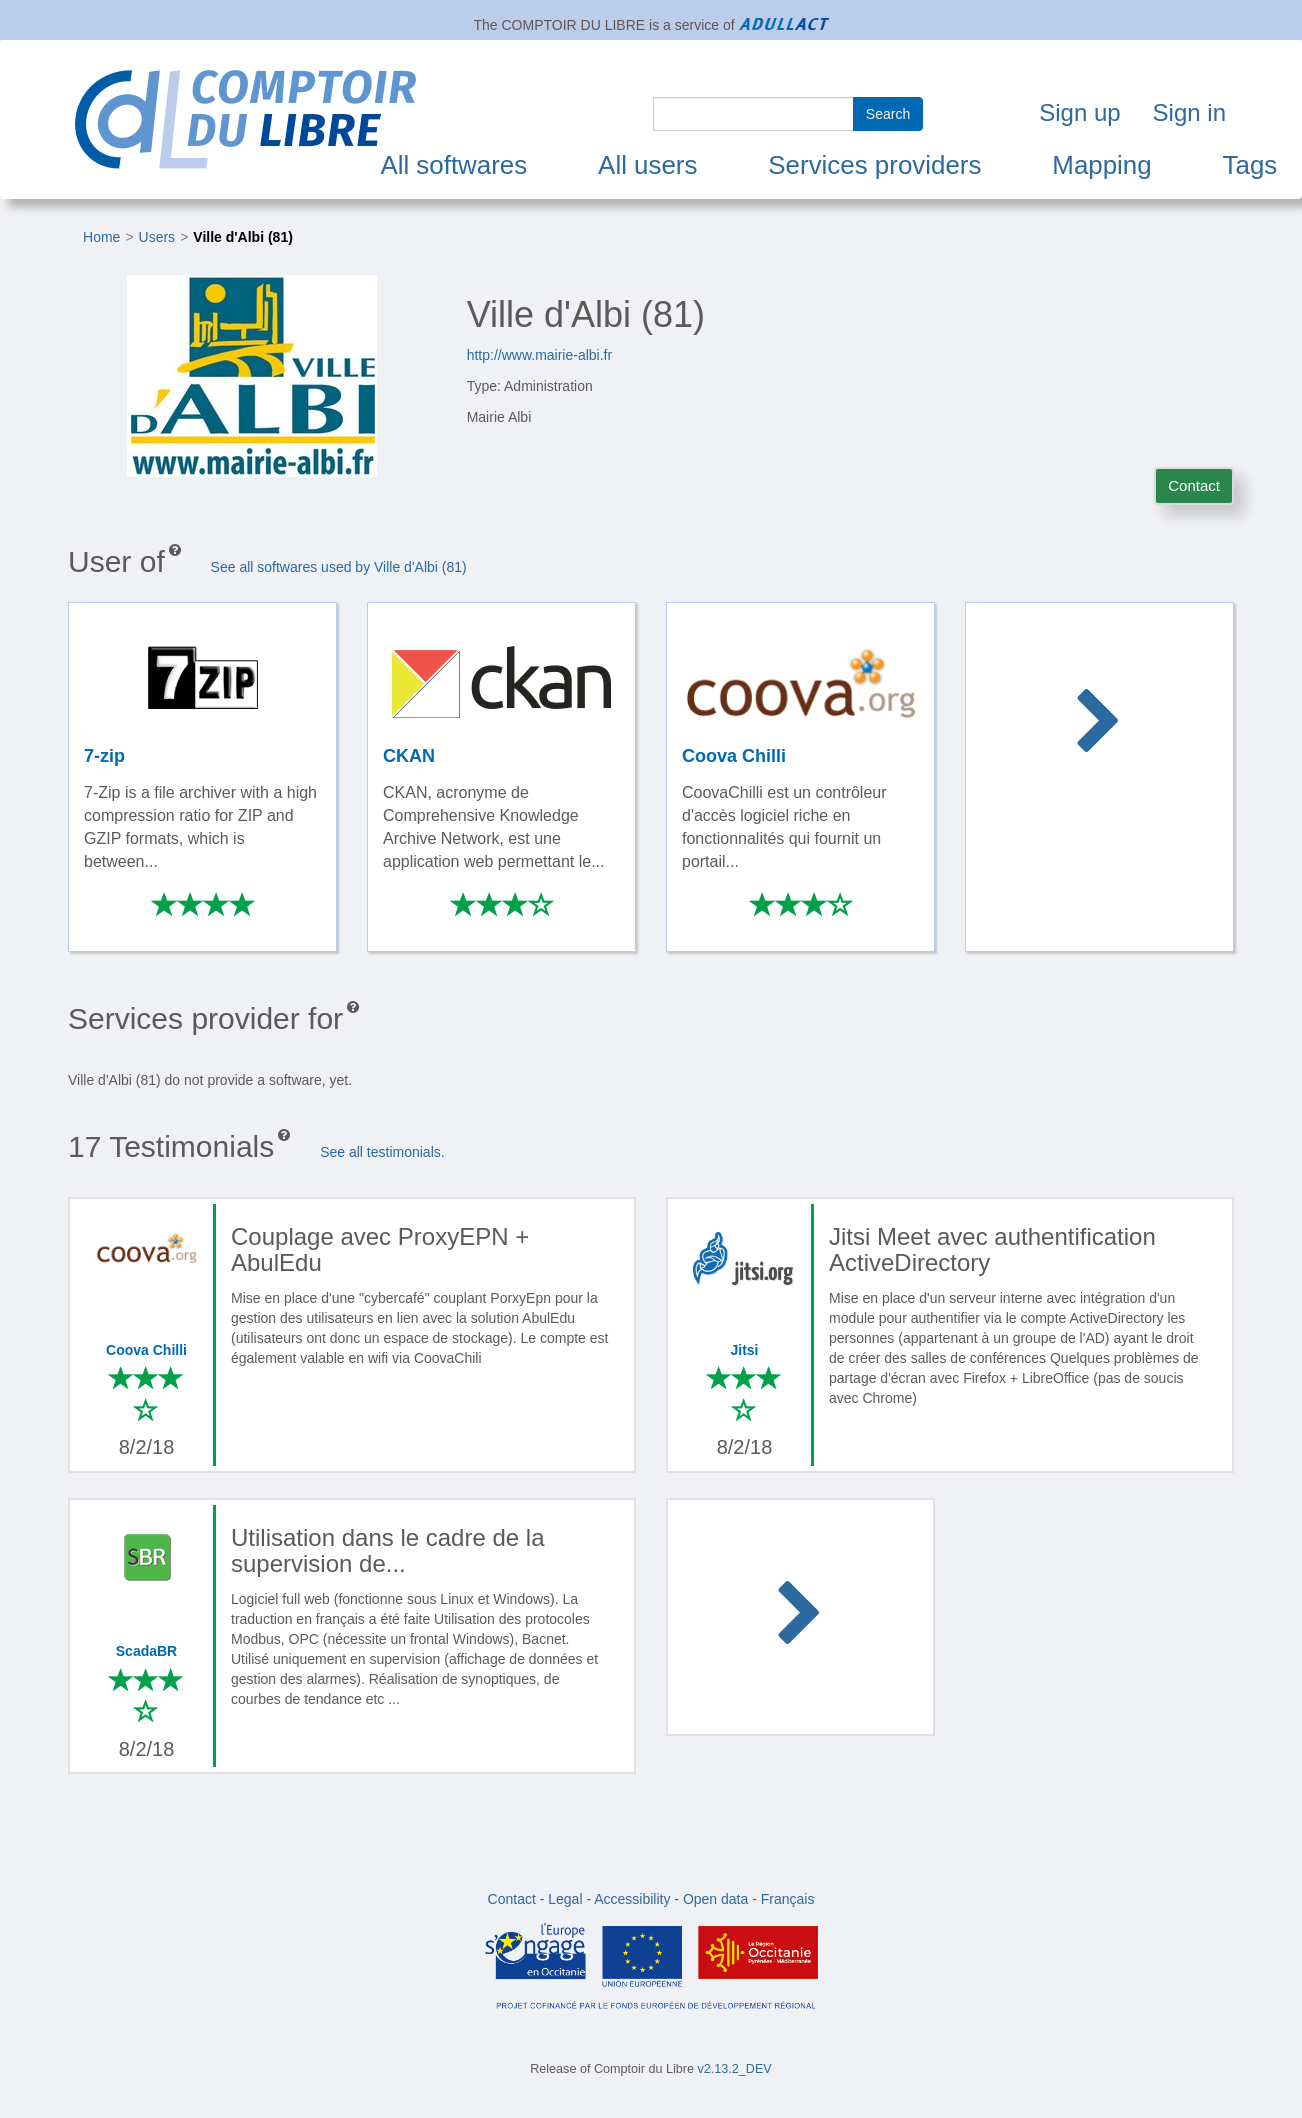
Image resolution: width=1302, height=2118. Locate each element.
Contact (1194, 485)
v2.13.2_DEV (735, 2069)
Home (101, 237)
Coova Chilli (146, 1350)
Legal (565, 1899)
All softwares (453, 165)
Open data (715, 1899)
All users (647, 165)
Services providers (874, 165)
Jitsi (744, 1350)
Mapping (1101, 165)
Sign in (1189, 112)
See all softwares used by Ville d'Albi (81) (339, 567)
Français (788, 1899)
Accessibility (632, 1899)
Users (157, 237)
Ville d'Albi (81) (243, 237)
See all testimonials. (382, 1152)
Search (888, 114)
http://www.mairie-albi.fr (539, 355)
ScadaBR (146, 1651)
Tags (1250, 165)
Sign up (1079, 112)
